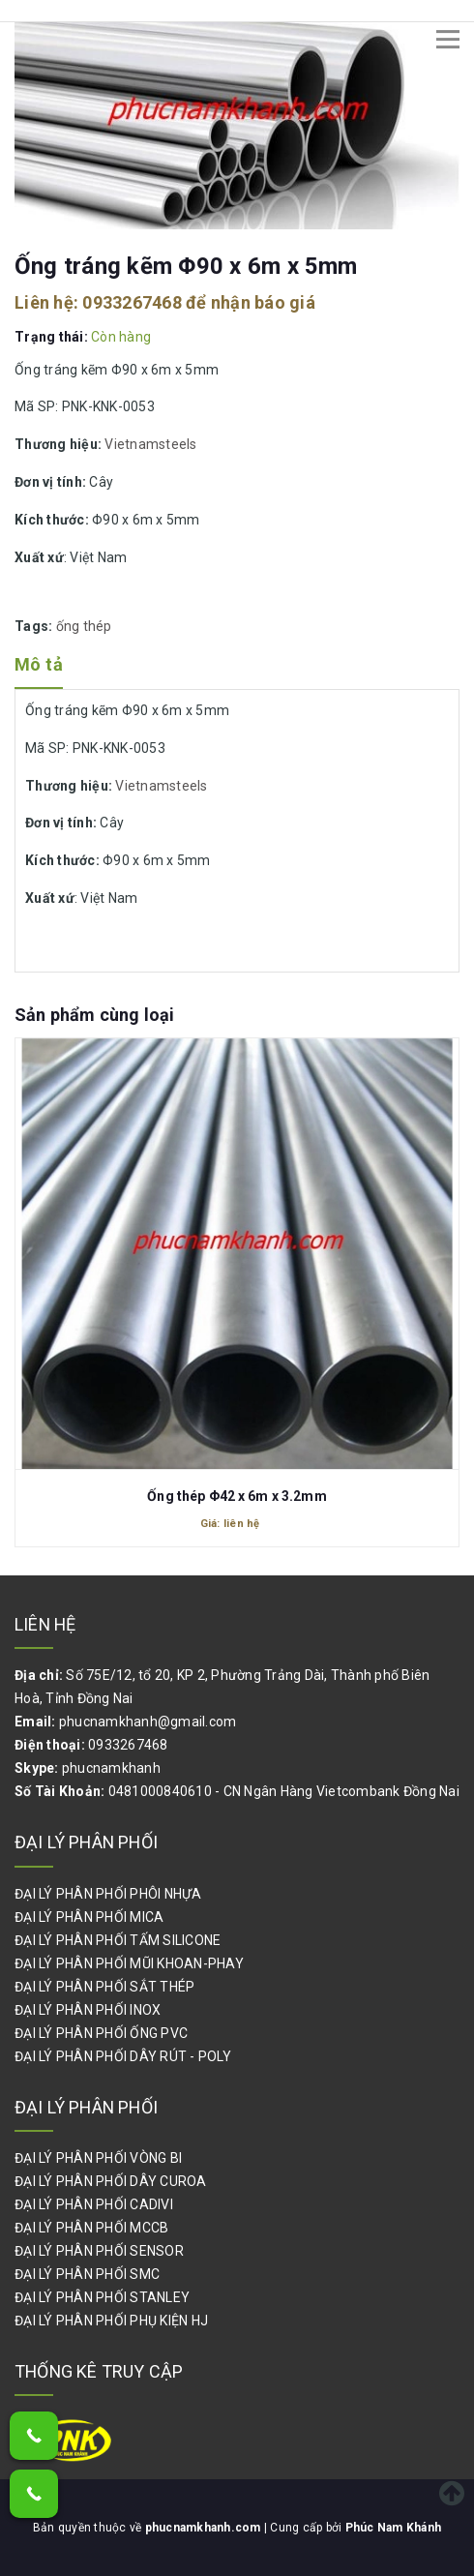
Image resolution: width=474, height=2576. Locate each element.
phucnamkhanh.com (204, 2527)
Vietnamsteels (150, 444)
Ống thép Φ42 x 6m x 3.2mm (237, 1496)
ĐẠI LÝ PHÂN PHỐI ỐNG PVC (101, 2033)
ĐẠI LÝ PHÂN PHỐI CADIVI (94, 2204)
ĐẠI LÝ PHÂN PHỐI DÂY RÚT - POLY (123, 2056)
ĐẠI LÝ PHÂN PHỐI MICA (89, 1917)
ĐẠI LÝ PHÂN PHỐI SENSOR (99, 2251)
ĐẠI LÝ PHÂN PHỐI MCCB (91, 2227)
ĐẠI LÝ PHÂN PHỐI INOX (88, 2010)
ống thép (84, 626)
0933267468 (132, 302)
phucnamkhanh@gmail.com (148, 1721)
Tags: (35, 626)
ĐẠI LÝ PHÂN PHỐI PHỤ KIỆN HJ (111, 2320)
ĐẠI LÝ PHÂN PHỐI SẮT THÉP (104, 1986)
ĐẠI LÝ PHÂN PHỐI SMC (87, 2274)
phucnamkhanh (111, 1768)
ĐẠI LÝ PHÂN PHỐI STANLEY (102, 2297)
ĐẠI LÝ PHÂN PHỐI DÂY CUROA (111, 2181)
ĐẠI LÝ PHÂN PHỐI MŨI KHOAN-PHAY (129, 1963)
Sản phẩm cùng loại (94, 1014)
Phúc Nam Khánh (393, 2527)
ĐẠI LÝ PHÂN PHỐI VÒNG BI (98, 2158)
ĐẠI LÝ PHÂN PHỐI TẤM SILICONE (118, 1940)
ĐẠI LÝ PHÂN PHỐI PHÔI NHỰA (108, 1894)
